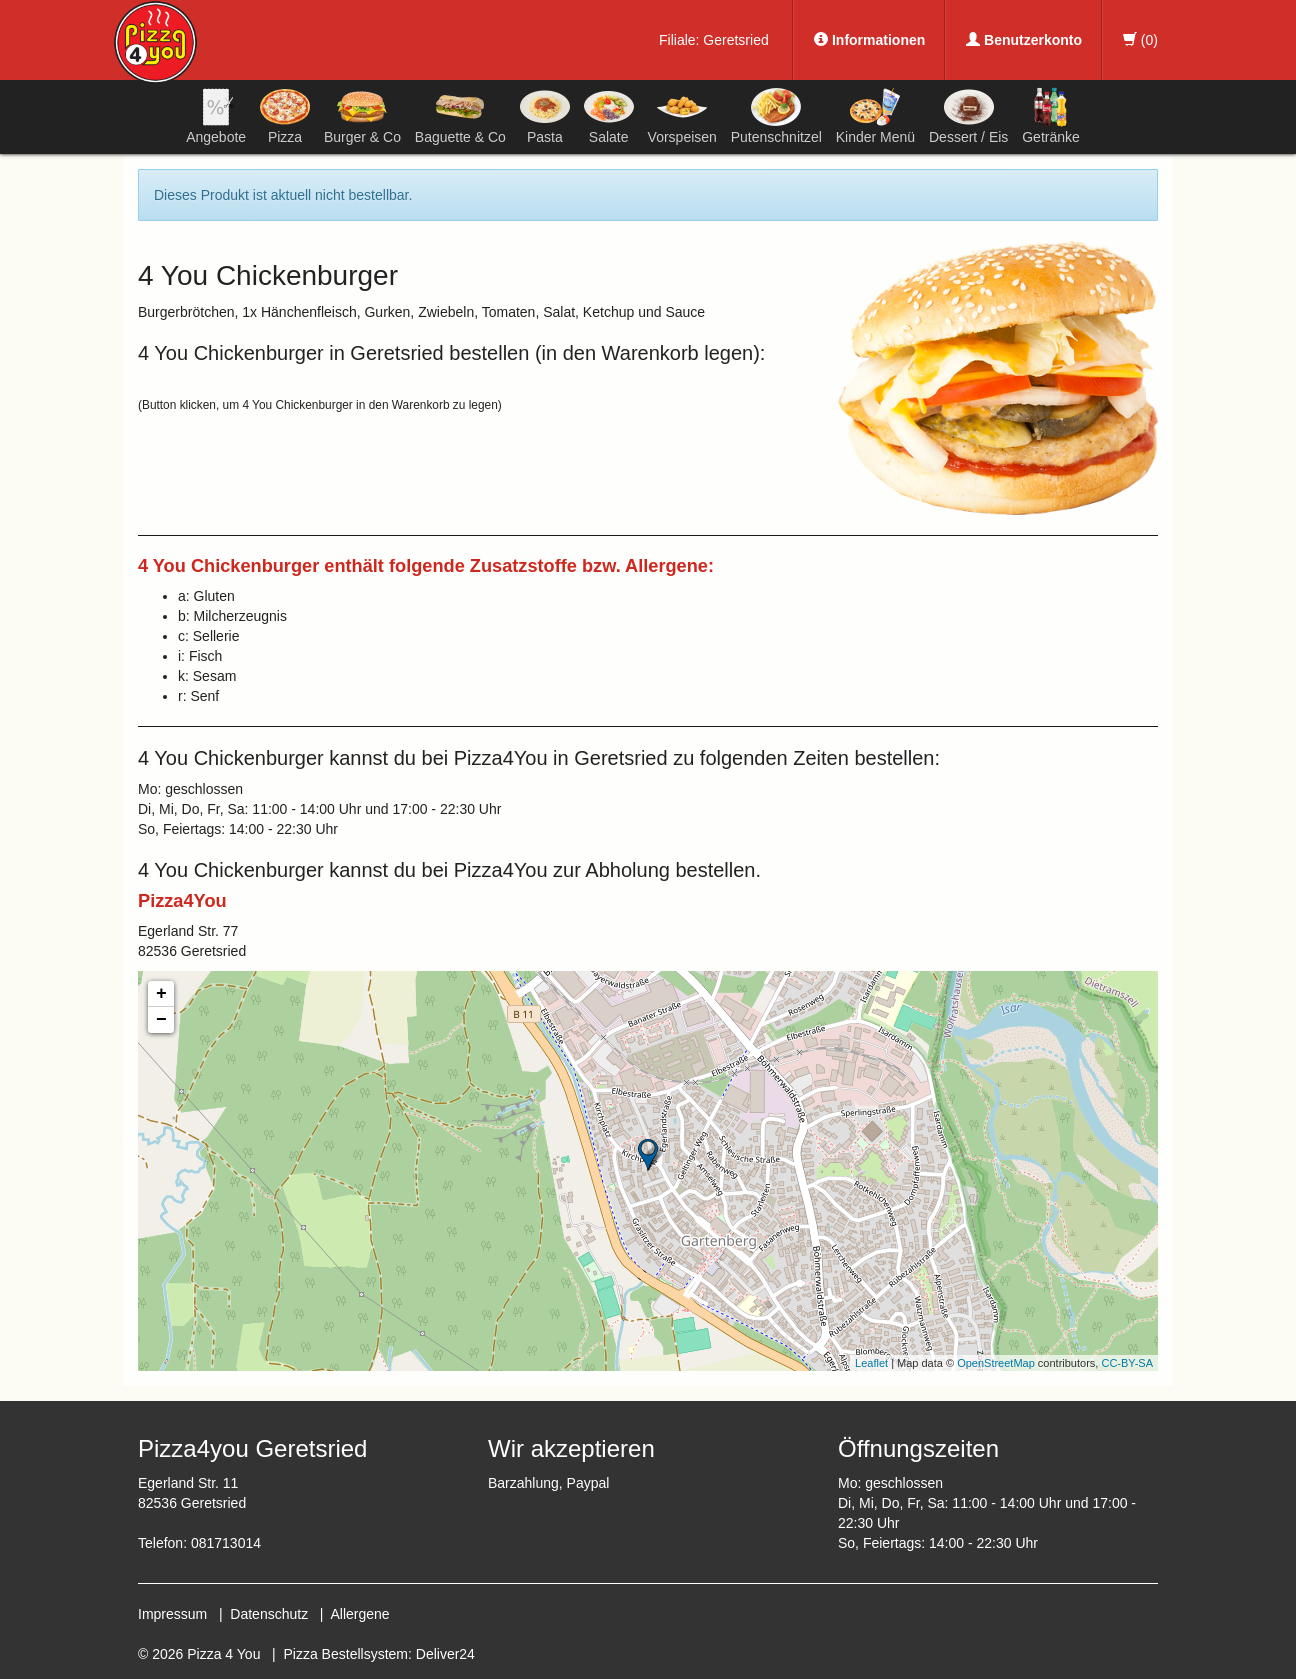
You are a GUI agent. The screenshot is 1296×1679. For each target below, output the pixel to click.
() (1140, 40)
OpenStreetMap (996, 1363)
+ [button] (161, 994)
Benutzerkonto (1024, 40)
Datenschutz (269, 1614)
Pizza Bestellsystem (346, 1654)
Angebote (216, 116)
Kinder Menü (875, 116)
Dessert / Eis (968, 116)
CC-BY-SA (1127, 1363)
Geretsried (735, 40)
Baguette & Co (460, 116)
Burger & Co (362, 116)
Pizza (285, 116)
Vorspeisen (682, 116)
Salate (609, 116)
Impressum (172, 1614)
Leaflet (871, 1363)
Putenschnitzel (776, 116)
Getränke (1051, 116)
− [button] (161, 1020)
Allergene (359, 1614)
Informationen (869, 40)
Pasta (545, 116)
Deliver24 (445, 1654)
